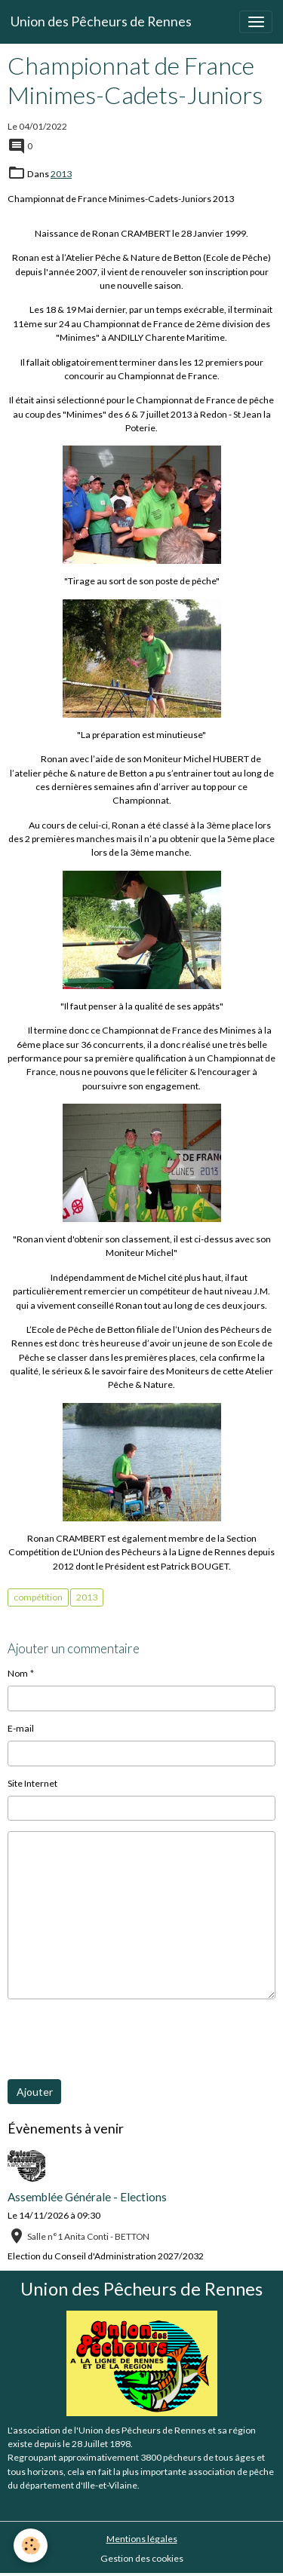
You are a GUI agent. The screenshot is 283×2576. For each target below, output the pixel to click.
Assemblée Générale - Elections (87, 2197)
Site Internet (32, 1783)
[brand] (101, 22)
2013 (61, 173)
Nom (18, 1673)
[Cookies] (31, 2545)
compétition (38, 1597)
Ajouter (35, 2091)
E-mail (21, 1728)
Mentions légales (141, 2538)
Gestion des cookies (141, 2558)
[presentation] (122, 2039)
